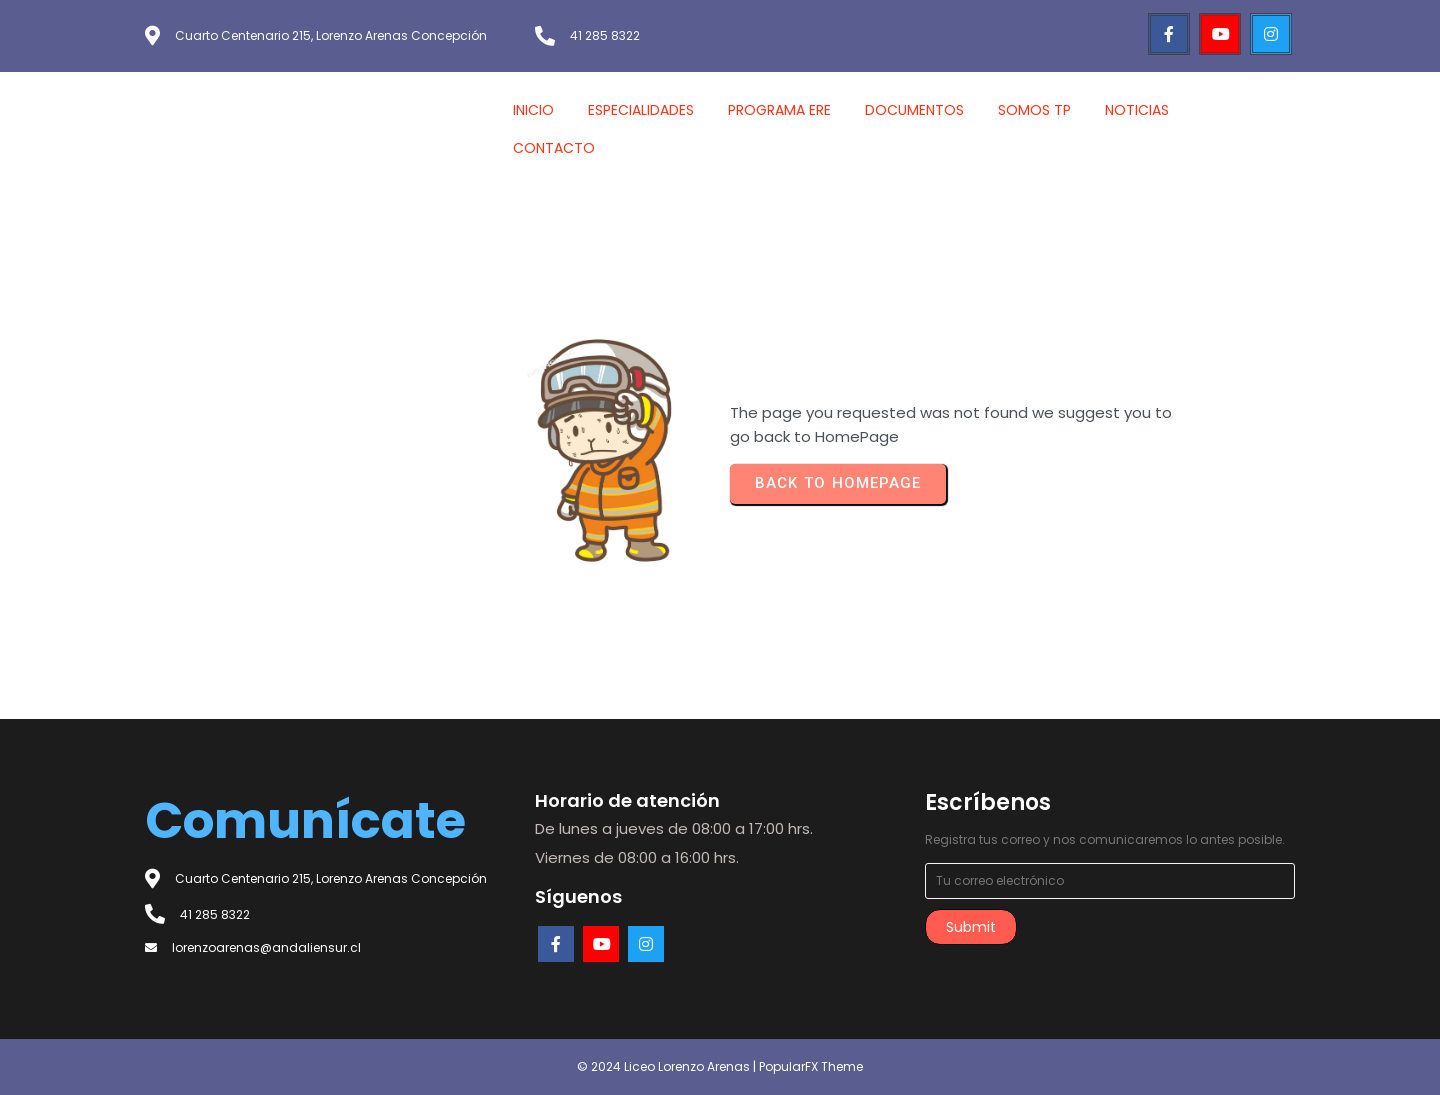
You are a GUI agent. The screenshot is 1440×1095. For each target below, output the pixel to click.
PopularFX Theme (811, 1066)
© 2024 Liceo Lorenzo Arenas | (668, 1066)
